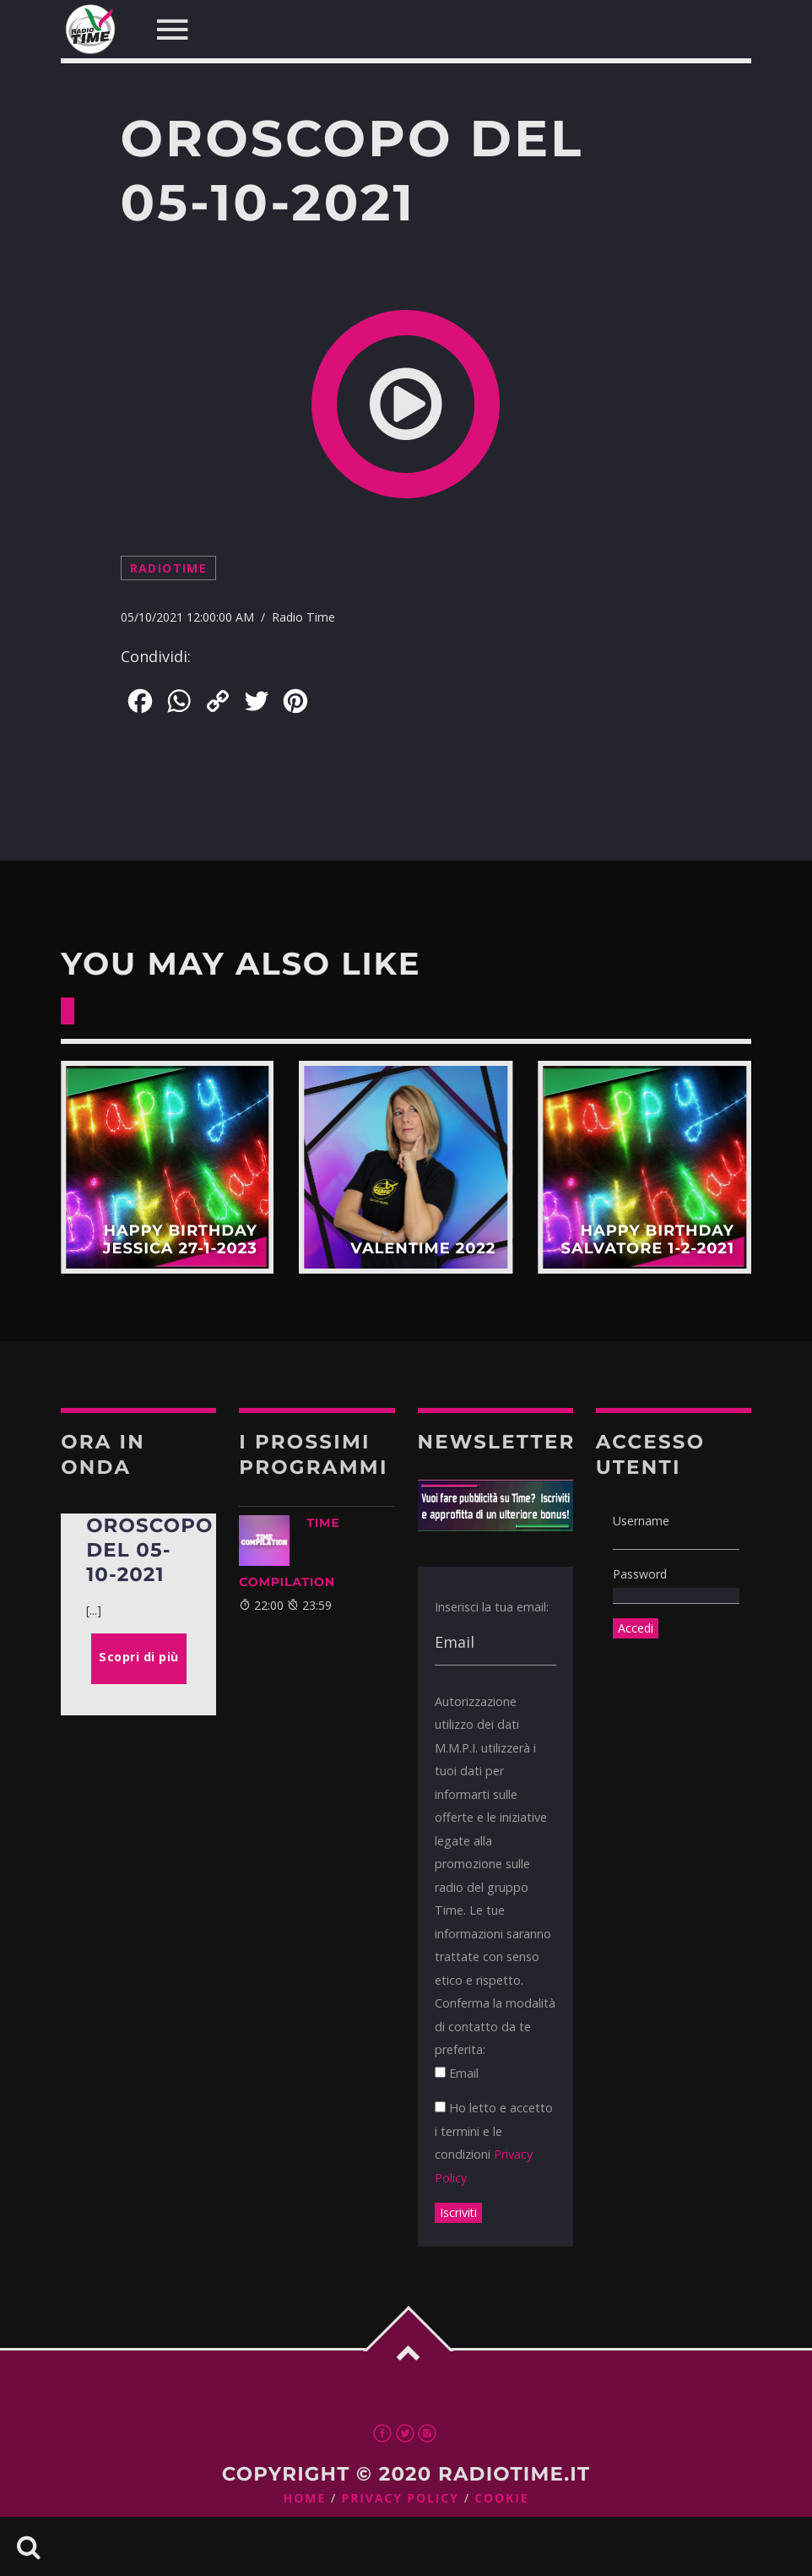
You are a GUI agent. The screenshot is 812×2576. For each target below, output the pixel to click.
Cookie (501, 2499)
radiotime (169, 568)
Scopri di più (167, 1167)
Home (305, 2499)
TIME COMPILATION (289, 1552)
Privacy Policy (400, 2499)
